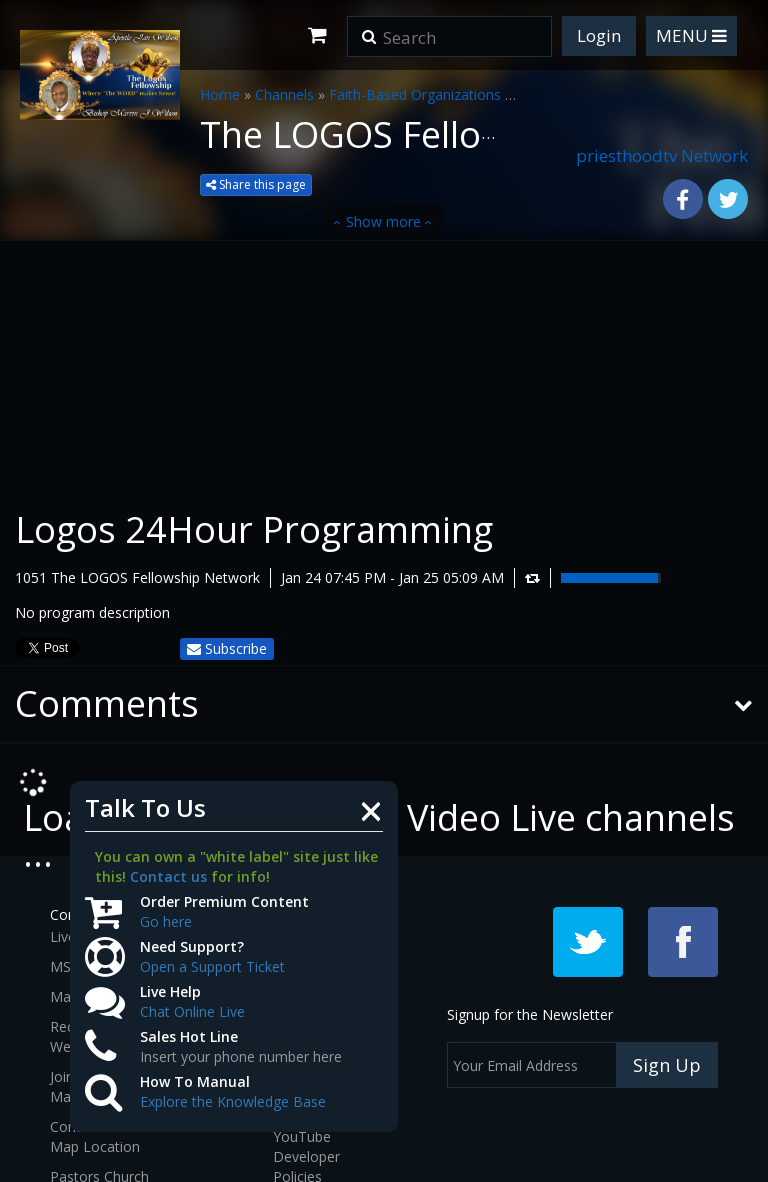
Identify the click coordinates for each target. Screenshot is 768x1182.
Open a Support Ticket (212, 966)
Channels (284, 94)
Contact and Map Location (95, 1136)
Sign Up (667, 1065)
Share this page (256, 184)
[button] (369, 30)
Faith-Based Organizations (415, 94)
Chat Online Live (192, 1011)
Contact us (168, 876)
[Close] (371, 810)
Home (220, 94)
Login (599, 35)
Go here (166, 921)
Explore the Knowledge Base (233, 1101)
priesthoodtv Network (662, 155)
